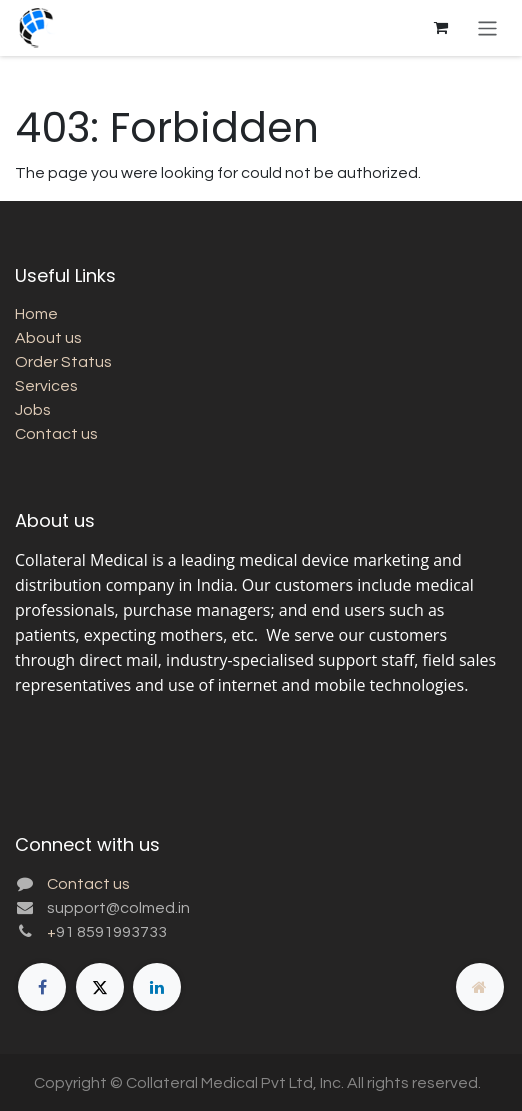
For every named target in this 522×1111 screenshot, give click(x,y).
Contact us (56, 434)
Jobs (33, 410)
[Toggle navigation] (487, 27)
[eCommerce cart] (441, 28)
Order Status (63, 362)
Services (46, 386)
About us (48, 338)
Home (36, 314)
